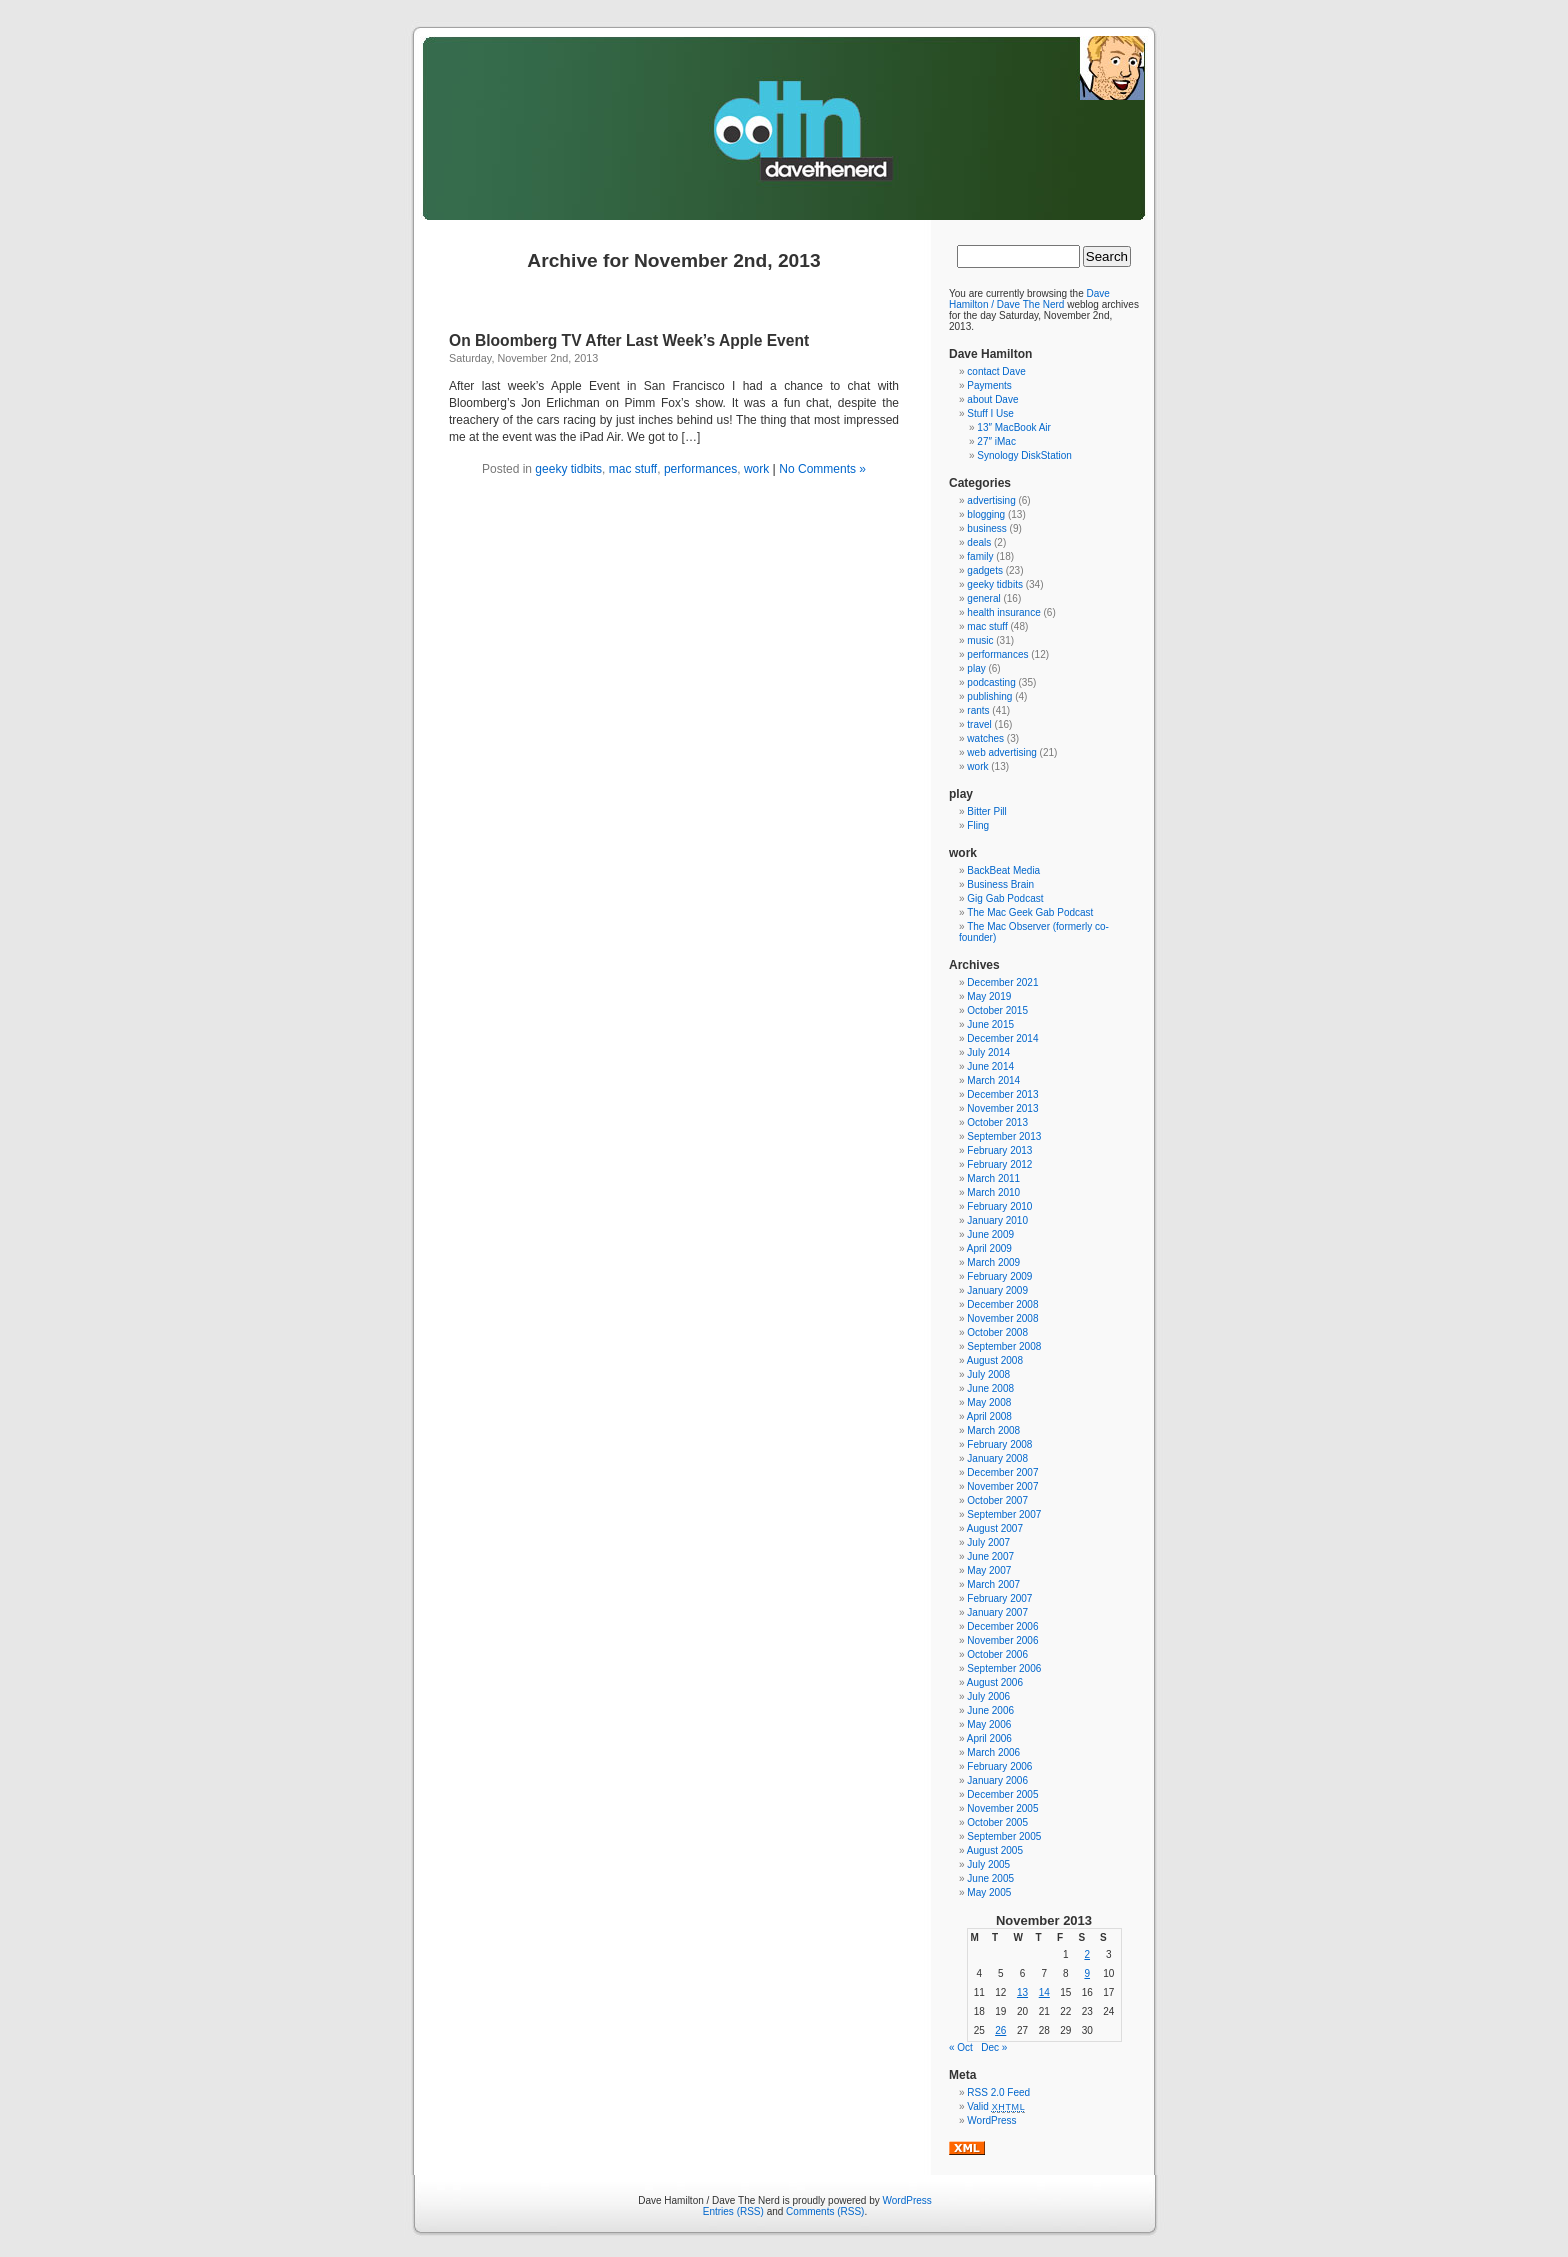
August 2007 (995, 1528)
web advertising (1001, 752)
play (976, 668)
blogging (986, 514)
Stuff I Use (990, 413)
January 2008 (997, 1458)
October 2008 (997, 1332)
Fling (978, 825)
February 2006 (999, 1766)
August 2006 (995, 1682)
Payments (989, 385)
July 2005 (988, 1864)
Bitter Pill (986, 811)
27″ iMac (996, 441)
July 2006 (988, 1696)
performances (700, 469)
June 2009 (990, 1234)
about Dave (992, 399)
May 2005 (989, 1892)
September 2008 (1004, 1346)
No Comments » (822, 469)
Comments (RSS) (825, 2211)
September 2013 (1004, 1136)
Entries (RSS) (733, 2211)
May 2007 (989, 1570)
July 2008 (988, 1374)
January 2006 (997, 1780)
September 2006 (1004, 1668)
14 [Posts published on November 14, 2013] (1044, 1992)
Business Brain (1000, 884)
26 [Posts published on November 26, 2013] (1000, 2030)
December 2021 (1002, 982)
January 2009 (997, 1290)
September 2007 (1004, 1514)
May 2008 (989, 1402)
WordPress (991, 2120)
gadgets (985, 570)
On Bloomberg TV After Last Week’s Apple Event (629, 340)
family (980, 556)
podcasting (991, 682)
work (756, 469)
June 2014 (990, 1066)
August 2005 (995, 1850)
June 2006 (990, 1710)
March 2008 (993, 1430)
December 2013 (1002, 1094)
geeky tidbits (568, 469)
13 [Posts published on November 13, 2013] (1022, 1992)
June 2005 (990, 1878)
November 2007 (1002, 1486)
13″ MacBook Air (1014, 427)
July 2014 (988, 1052)
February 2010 (999, 1206)
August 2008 (995, 1360)
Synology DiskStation (1024, 455)
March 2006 (993, 1752)
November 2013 (1002, 1108)
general (983, 598)
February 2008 (999, 1444)
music (980, 640)
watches (985, 738)
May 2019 (989, 996)
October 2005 (997, 1822)
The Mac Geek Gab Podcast (1030, 912)
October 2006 (997, 1654)
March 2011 (993, 1178)
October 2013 (997, 1122)
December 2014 (1002, 1038)
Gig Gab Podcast (1005, 898)
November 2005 (1002, 1808)
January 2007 (997, 1612)
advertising (991, 500)
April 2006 (989, 1738)
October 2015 (997, 1010)
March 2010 (993, 1192)
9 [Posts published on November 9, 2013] (1087, 1973)
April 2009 (989, 1248)
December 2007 (1002, 1472)
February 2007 (999, 1598)
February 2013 (999, 1150)
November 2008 (1002, 1318)
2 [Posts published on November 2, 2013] (1087, 1954)
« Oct (961, 2047)
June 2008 (990, 1388)
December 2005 (1002, 1794)
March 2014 (993, 1080)
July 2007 (988, 1542)
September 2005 (1004, 1836)
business (986, 528)
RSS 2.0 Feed (998, 2092)
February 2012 (999, 1164)
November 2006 (1002, 1640)
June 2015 (990, 1024)
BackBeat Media (1003, 870)
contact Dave (996, 371)
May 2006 (989, 1724)
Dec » (994, 2047)
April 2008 (989, 1416)
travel (979, 724)
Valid (996, 2106)
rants (978, 710)
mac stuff (633, 469)
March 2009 (993, 1262)
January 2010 (997, 1220)
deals (979, 542)
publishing (989, 696)
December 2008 (1002, 1304)
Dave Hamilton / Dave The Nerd (1029, 299)
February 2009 (999, 1276)
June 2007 (990, 1556)
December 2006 (1002, 1626)
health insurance (1003, 612)
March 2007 (993, 1584)
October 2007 (997, 1500)
